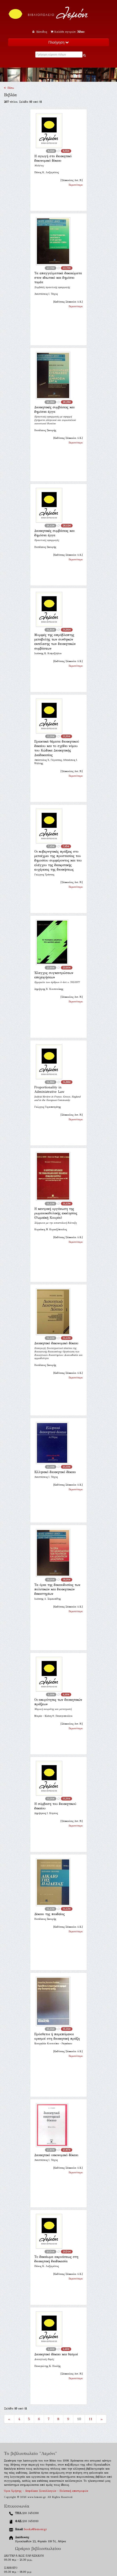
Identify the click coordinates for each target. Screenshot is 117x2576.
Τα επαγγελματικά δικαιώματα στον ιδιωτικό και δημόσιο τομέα (58, 277)
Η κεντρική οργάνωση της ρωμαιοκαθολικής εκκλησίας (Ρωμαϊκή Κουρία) (55, 1213)
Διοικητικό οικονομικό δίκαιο (56, 2155)
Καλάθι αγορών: (68, 32)
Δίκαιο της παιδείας (49, 1914)
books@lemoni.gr (35, 2529)
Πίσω (9, 88)
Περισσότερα (76, 184)
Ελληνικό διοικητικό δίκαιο (55, 1472)
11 (90, 2419)
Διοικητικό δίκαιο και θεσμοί (56, 2354)
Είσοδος (40, 32)
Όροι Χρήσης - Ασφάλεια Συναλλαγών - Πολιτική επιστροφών (46, 2491)
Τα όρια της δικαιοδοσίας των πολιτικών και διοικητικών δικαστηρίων (57, 1589)
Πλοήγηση (58, 42)
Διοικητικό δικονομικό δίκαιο (56, 1343)
